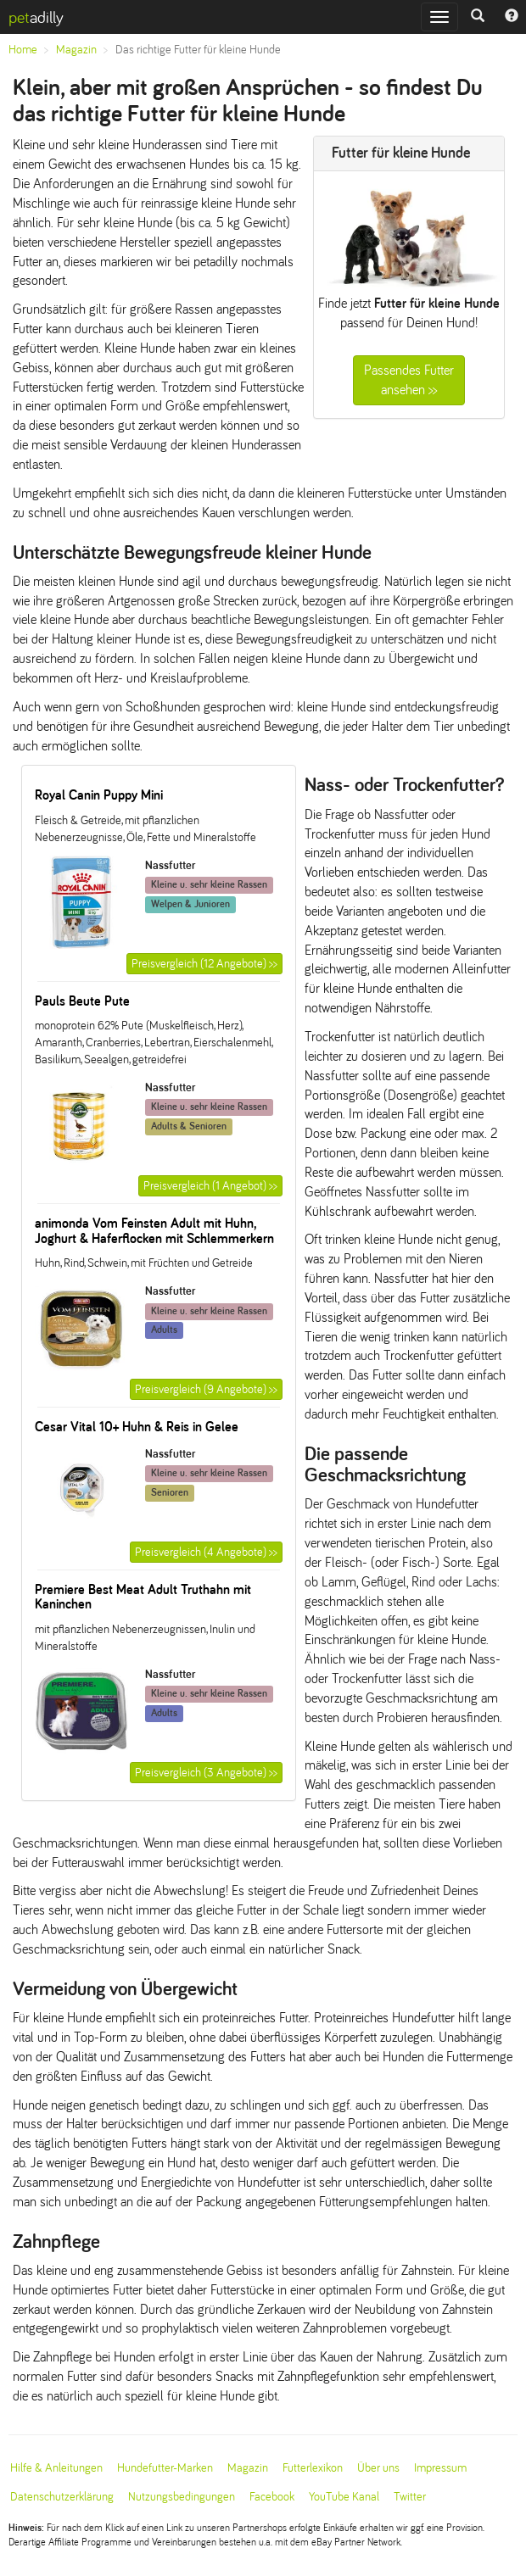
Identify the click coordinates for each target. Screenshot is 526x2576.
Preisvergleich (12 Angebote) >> (204, 963)
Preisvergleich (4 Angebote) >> (206, 1552)
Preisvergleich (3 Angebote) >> (206, 1772)
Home (22, 49)
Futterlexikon (313, 2468)
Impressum (440, 2468)
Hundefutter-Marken (165, 2468)
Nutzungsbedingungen (181, 2496)
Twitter (410, 2496)
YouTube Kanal (344, 2496)
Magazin (76, 49)
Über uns (378, 2468)
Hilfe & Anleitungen (56, 2468)
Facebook (271, 2496)
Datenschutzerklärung (62, 2496)
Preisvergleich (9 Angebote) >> (206, 1389)
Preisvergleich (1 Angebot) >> (210, 1185)
